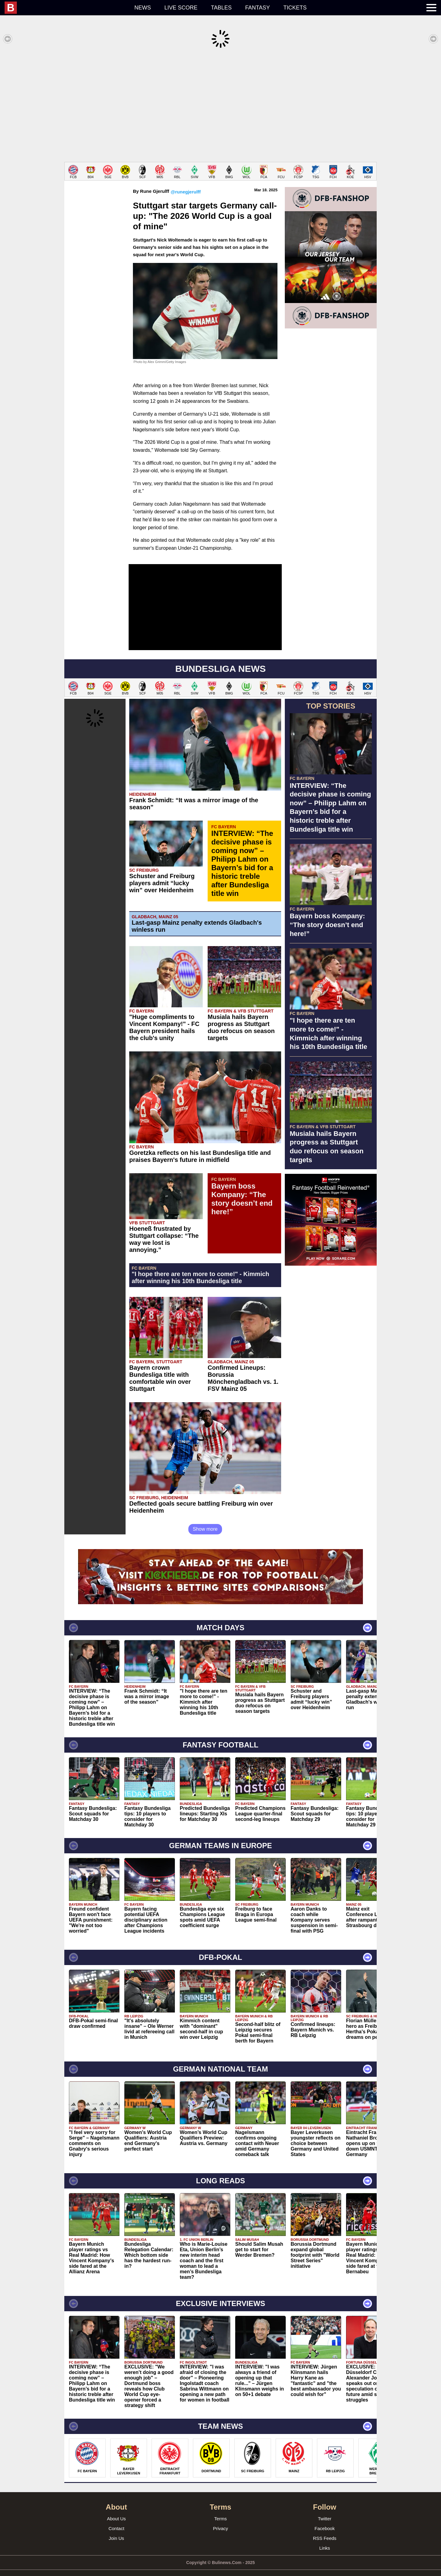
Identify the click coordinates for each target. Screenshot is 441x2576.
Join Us (116, 2529)
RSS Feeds (325, 2529)
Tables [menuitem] (221, 8)
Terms (220, 2509)
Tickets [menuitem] (295, 8)
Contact (116, 2519)
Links (324, 2538)
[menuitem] (66, 8)
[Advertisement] (220, 105)
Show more (205, 1519)
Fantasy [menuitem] (257, 8)
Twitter (324, 2509)
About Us (116, 2509)
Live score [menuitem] (181, 8)
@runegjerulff (186, 182)
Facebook (325, 2519)
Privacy (220, 2519)
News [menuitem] (142, 8)
